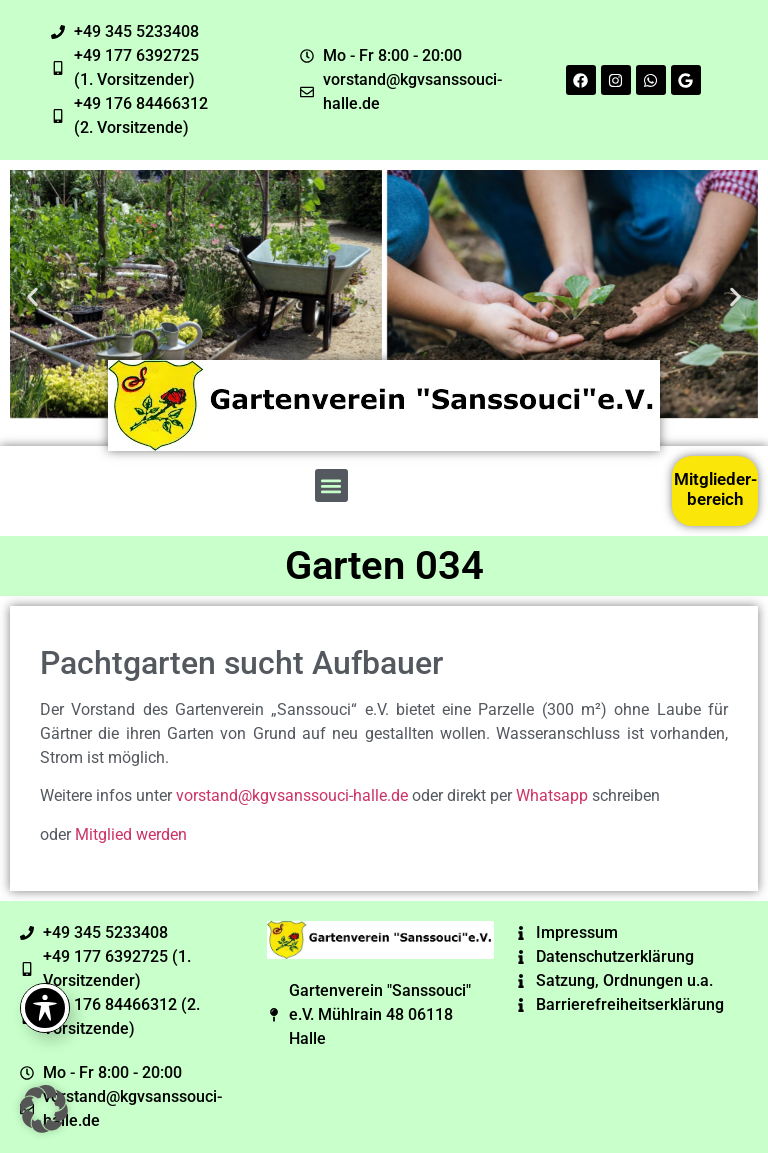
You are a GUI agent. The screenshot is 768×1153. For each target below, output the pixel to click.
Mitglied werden (131, 834)
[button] (32, 297)
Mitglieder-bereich (715, 489)
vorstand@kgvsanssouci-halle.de (292, 795)
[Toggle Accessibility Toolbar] (45, 1008)
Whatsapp (552, 795)
